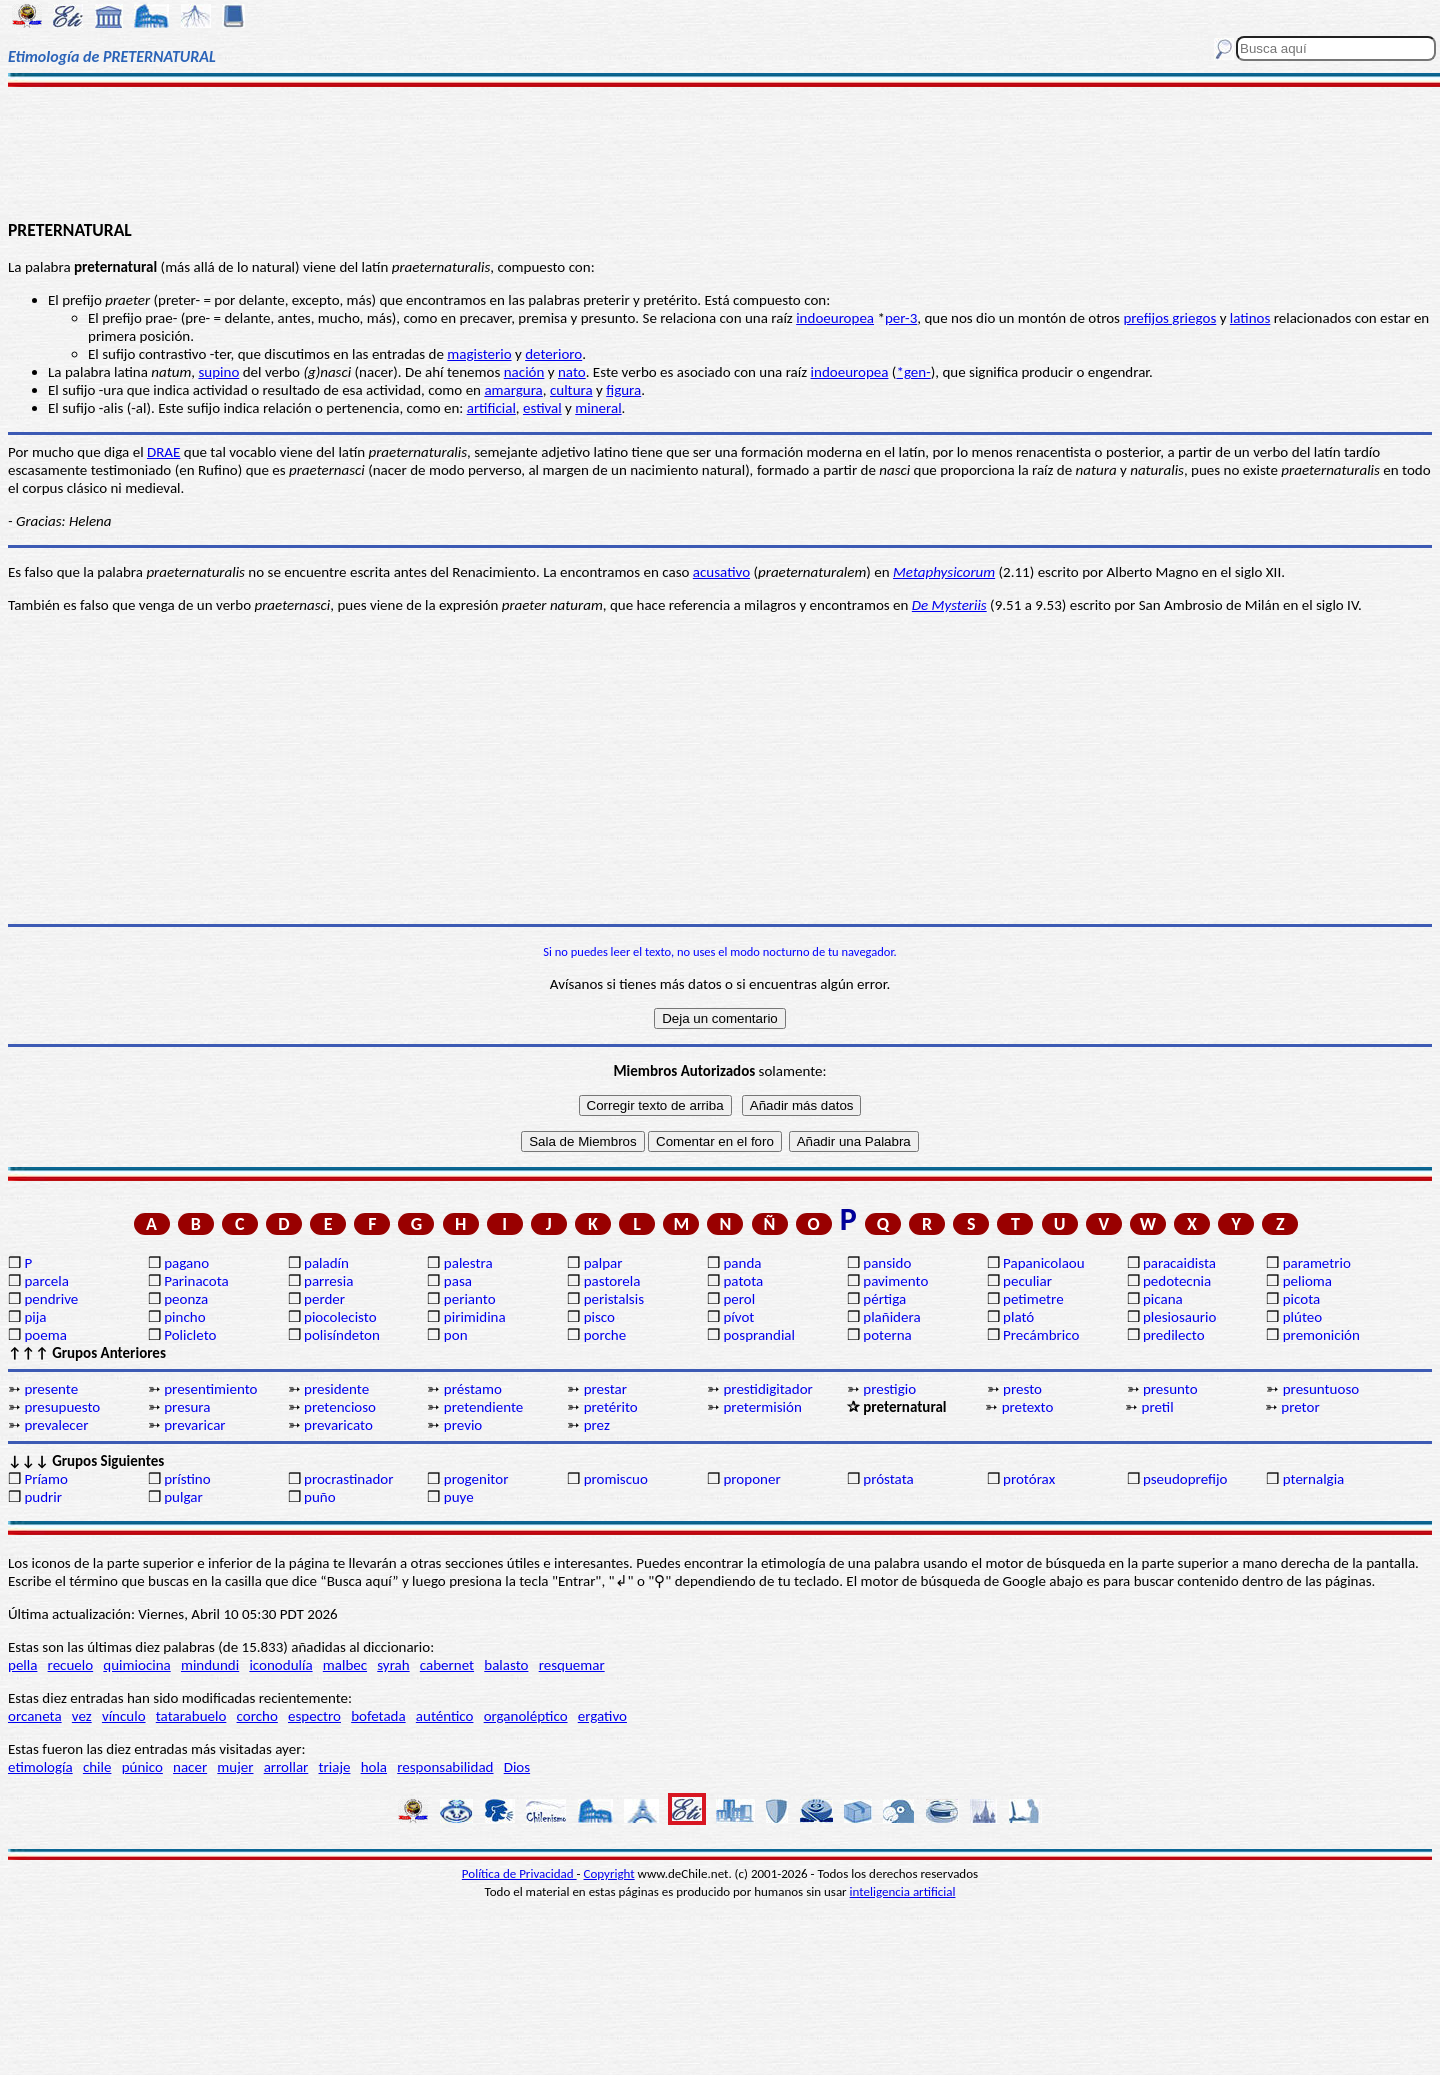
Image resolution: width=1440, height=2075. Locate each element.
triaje (335, 1767)
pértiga (884, 1299)
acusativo (721, 572)
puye (459, 1497)
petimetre (1033, 1299)
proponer (751, 1479)
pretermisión (762, 1407)
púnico (142, 1767)
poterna (887, 1335)
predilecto (1174, 1335)
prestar (605, 1389)
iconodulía (280, 1665)
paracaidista (1179, 1263)
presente (51, 1389)
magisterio (479, 354)
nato (572, 372)
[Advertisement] (720, 152)
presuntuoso (1321, 1389)
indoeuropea (835, 318)
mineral (598, 408)
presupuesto (62, 1407)
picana (1163, 1299)
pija (35, 1317)
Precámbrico (1041, 1335)
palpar (603, 1263)
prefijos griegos (1169, 318)
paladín (326, 1263)
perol (739, 1299)
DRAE (163, 452)
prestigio (889, 1389)
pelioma (1307, 1281)
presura (187, 1407)
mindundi (210, 1665)
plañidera (891, 1317)
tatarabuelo (191, 1716)
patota (743, 1281)
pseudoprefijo (1185, 1479)
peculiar (1027, 1281)
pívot (738, 1317)
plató (1018, 1317)
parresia (328, 1281)
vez (82, 1716)
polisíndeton (342, 1335)
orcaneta (35, 1716)
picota (1301, 1299)
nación (524, 372)
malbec (345, 1665)
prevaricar (194, 1425)
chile (97, 1767)
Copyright (609, 1873)
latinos (1250, 318)
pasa (458, 1281)
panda (742, 1263)
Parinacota (196, 1281)
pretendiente (483, 1407)
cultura (571, 390)
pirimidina (475, 1317)
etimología (40, 1767)
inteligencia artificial (903, 1891)
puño (320, 1497)
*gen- (913, 372)
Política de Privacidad (519, 1873)
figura (623, 390)
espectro (314, 1716)
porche (605, 1335)
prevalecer (56, 1425)
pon (456, 1335)
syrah (393, 1665)
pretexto (1028, 1407)
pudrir (43, 1497)
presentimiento (210, 1389)
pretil (1158, 1407)
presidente (336, 1389)
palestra (468, 1263)
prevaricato (338, 1425)
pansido (887, 1263)
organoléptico (526, 1716)
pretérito (611, 1407)
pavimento (895, 1281)
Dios (517, 1767)
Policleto (190, 1335)
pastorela (612, 1281)
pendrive (51, 1299)
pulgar (183, 1497)
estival (542, 408)
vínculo (124, 1716)
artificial (491, 408)
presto (1022, 1389)
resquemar (572, 1665)
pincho (184, 1317)
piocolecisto (340, 1317)
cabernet (447, 1665)
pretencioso (340, 1407)
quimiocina (136, 1665)
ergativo (602, 1716)
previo (463, 1425)
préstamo (473, 1389)
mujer (235, 1767)
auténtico (445, 1716)
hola (374, 1767)
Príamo (46, 1479)
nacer (190, 1767)
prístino (187, 1479)
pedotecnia (1177, 1281)
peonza (186, 1299)
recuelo (71, 1665)
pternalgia (1314, 1479)
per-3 (901, 318)
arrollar (286, 1767)
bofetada (378, 1716)
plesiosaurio (1180, 1317)
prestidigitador (767, 1389)
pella (22, 1665)
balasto (506, 1665)
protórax (1029, 1479)
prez (597, 1425)
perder (324, 1299)
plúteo (1302, 1317)
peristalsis (614, 1299)
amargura (513, 390)
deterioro (553, 354)
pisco (599, 1317)
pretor (1300, 1407)
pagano (186, 1263)
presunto (1170, 1389)
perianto (470, 1299)
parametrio (1317, 1263)
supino (218, 372)
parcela (46, 1281)
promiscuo (616, 1479)
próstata (888, 1479)
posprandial (758, 1335)
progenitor (476, 1479)
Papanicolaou (1044, 1263)
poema (45, 1335)
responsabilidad (445, 1767)
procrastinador (348, 1479)
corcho (257, 1716)
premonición (1321, 1335)
